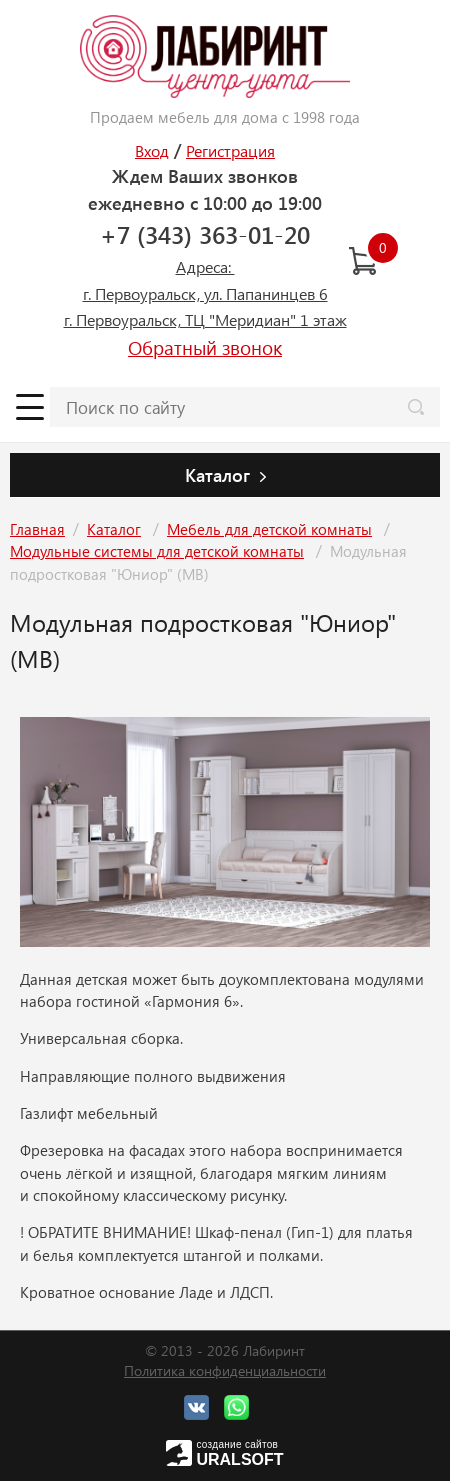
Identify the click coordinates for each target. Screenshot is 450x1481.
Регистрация (230, 150)
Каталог (114, 529)
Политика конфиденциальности (225, 1370)
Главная (37, 529)
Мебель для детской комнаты (269, 529)
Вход (152, 150)
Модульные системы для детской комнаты (157, 551)
